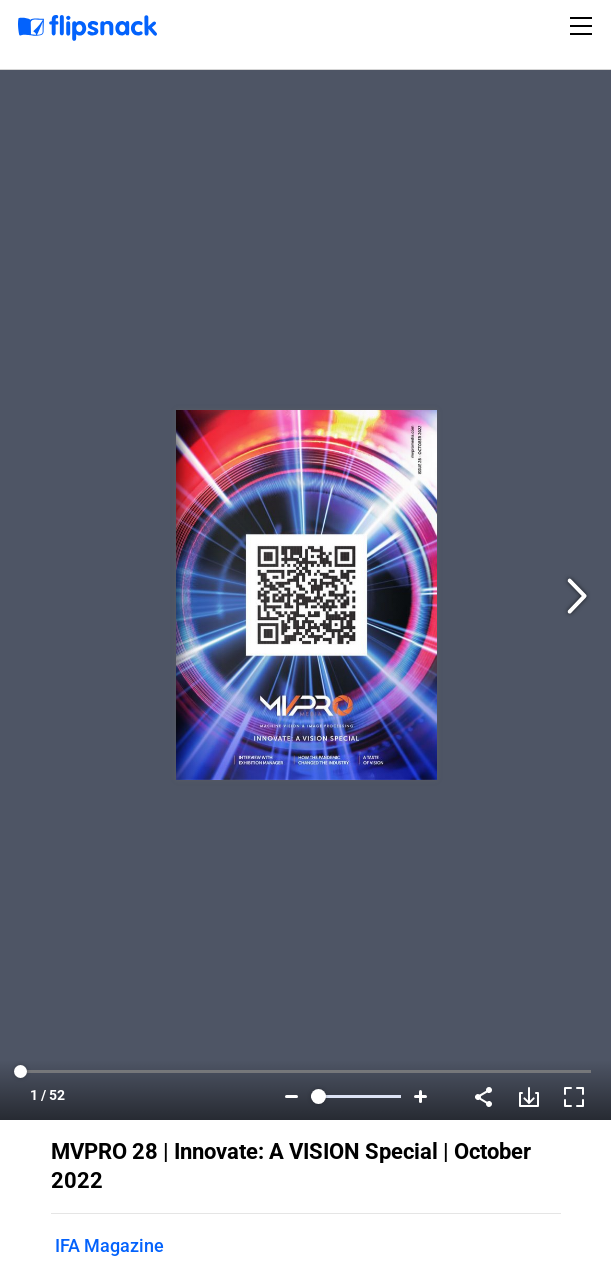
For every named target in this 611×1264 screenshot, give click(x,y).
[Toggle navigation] (584, 26)
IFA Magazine (109, 1245)
